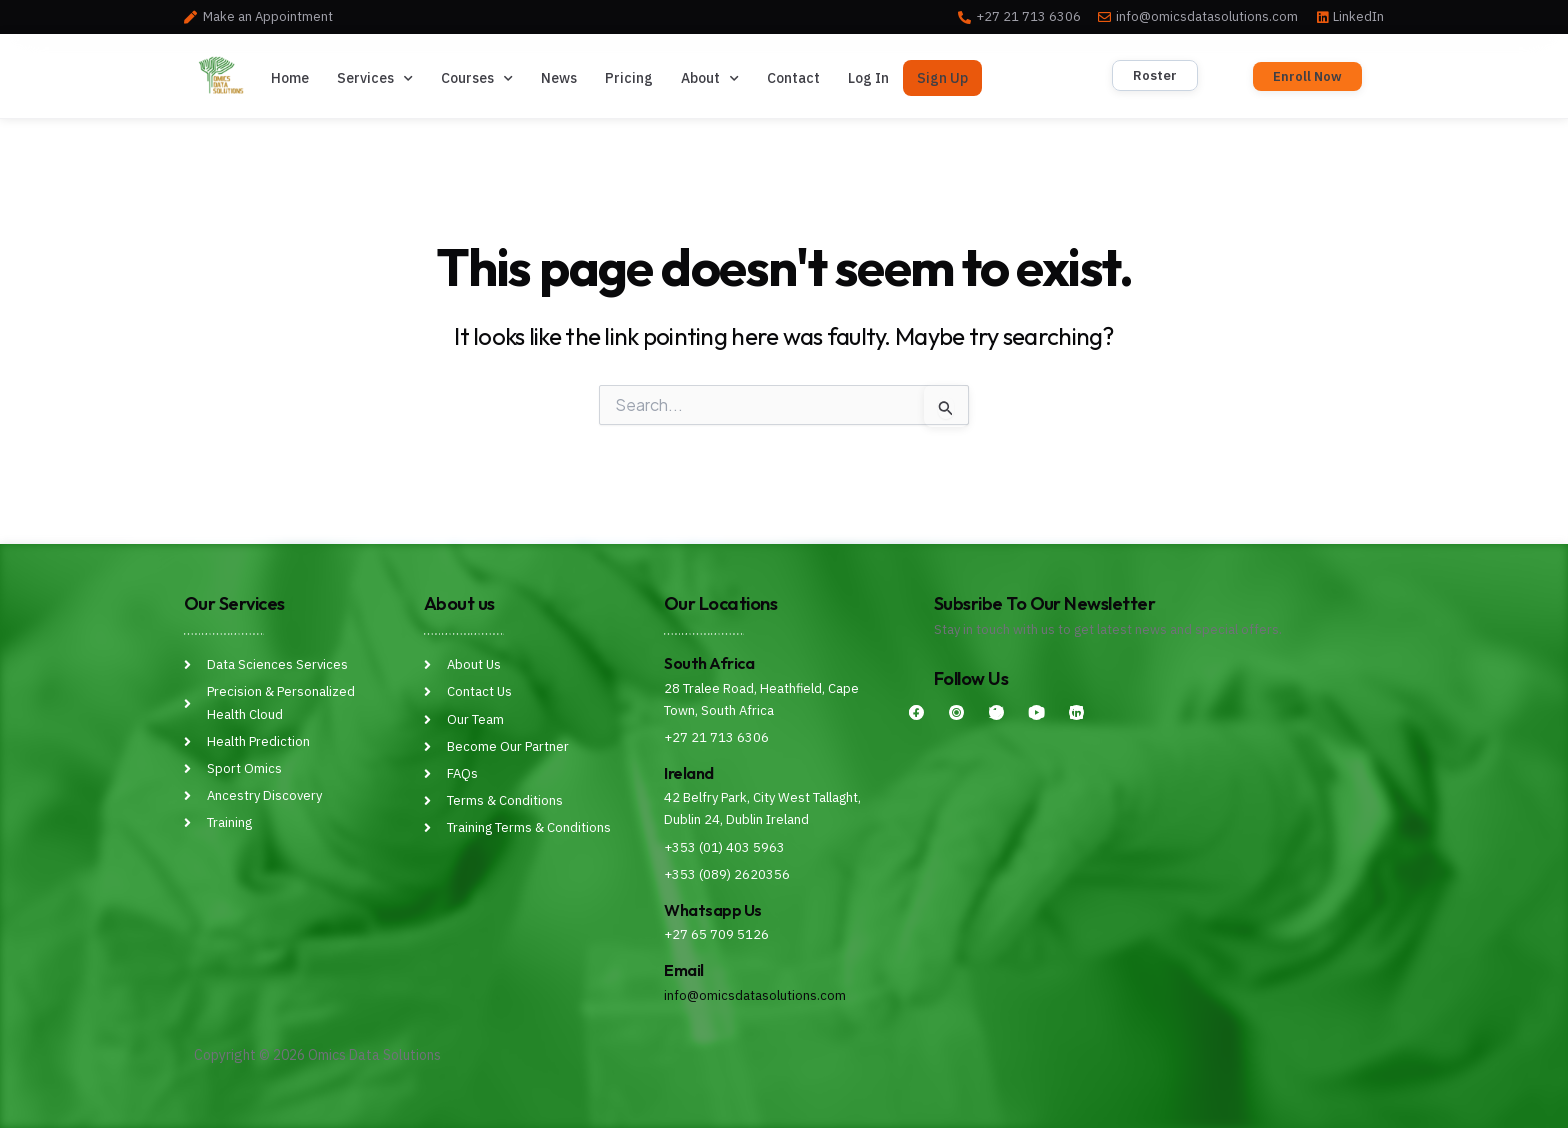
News (559, 78)
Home (290, 78)
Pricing (629, 78)
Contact (793, 78)
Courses (477, 79)
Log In (868, 78)
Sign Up (942, 78)
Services (375, 79)
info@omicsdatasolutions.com (755, 995)
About (710, 79)
